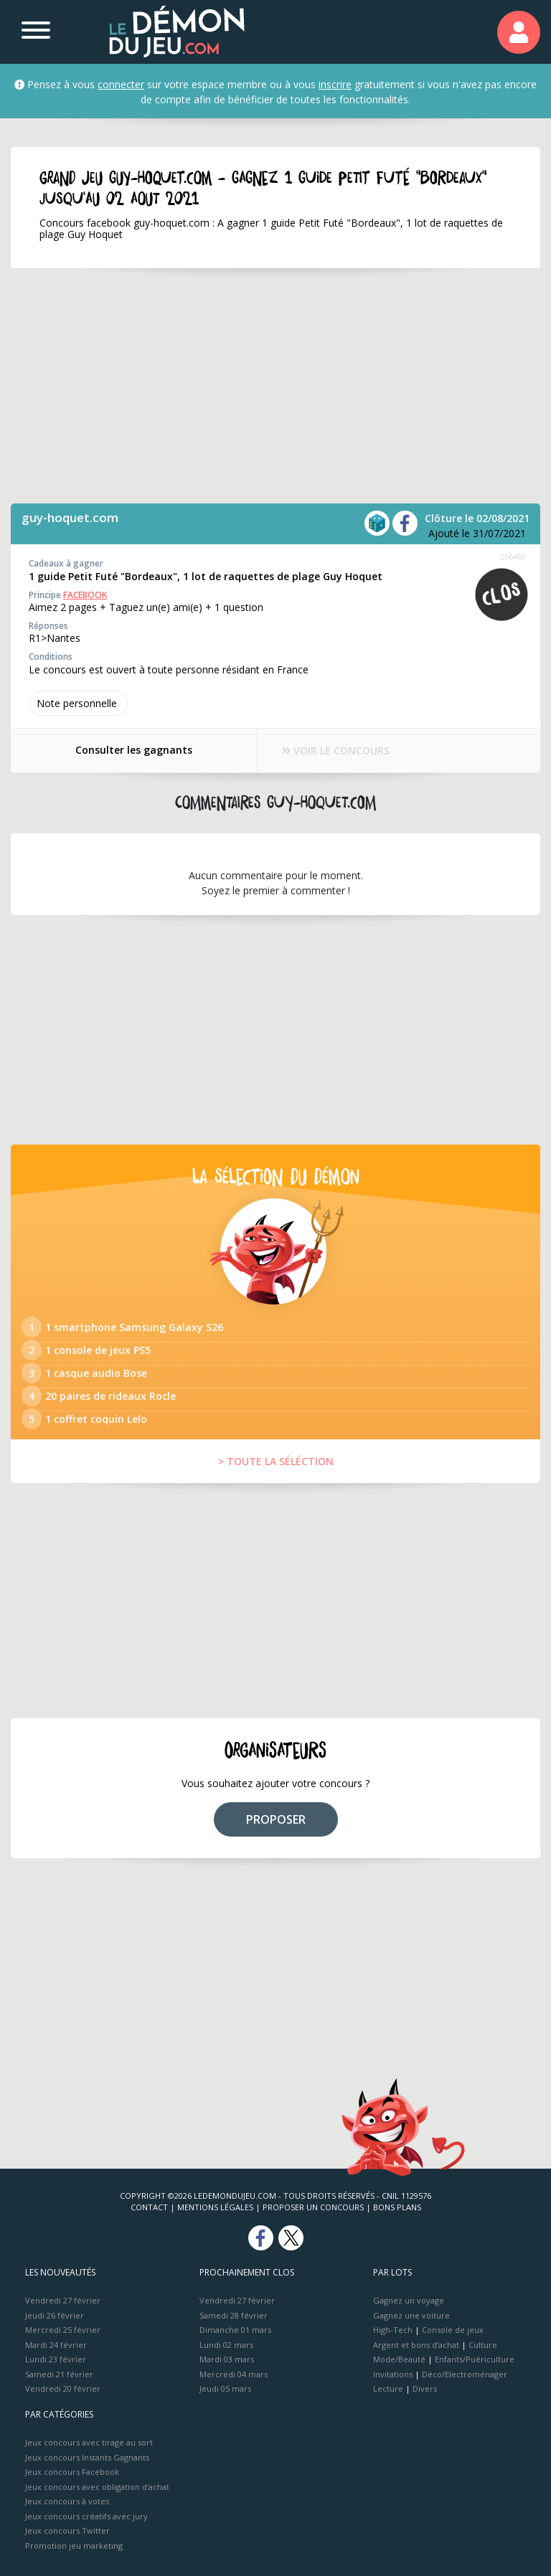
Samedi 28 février (233, 2315)
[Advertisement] (275, 385)
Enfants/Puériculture (474, 2359)
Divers (425, 2388)
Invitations (393, 2374)
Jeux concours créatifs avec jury (86, 2516)
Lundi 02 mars (226, 2344)
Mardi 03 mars (226, 2359)
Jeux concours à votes (67, 2501)
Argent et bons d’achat (416, 2344)
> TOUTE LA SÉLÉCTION (276, 1461)
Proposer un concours (313, 2207)
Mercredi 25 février (62, 2329)
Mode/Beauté (399, 2359)
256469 (513, 556)
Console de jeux (453, 2329)
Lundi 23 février (55, 2359)
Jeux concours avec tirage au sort (89, 2442)
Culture (482, 2344)
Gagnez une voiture (411, 2315)
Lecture (388, 2388)
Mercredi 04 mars (233, 2374)
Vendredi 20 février (62, 2388)
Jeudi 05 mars (225, 2388)
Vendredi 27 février (62, 2300)
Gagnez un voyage (408, 2300)
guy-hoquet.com (70, 517)
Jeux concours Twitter (67, 2530)
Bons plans (397, 2207)
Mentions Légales (215, 2207)
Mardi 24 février (56, 2344)
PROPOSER (276, 1819)
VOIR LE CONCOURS (336, 750)
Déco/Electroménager (464, 2374)
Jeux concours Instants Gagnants (87, 2457)
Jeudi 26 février (54, 2315)
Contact (149, 2207)
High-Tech (393, 2329)
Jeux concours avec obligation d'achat (97, 2486)
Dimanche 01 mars (235, 2329)
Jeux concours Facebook (72, 2471)
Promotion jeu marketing (74, 2545)
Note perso (78, 703)
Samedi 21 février (59, 2374)
